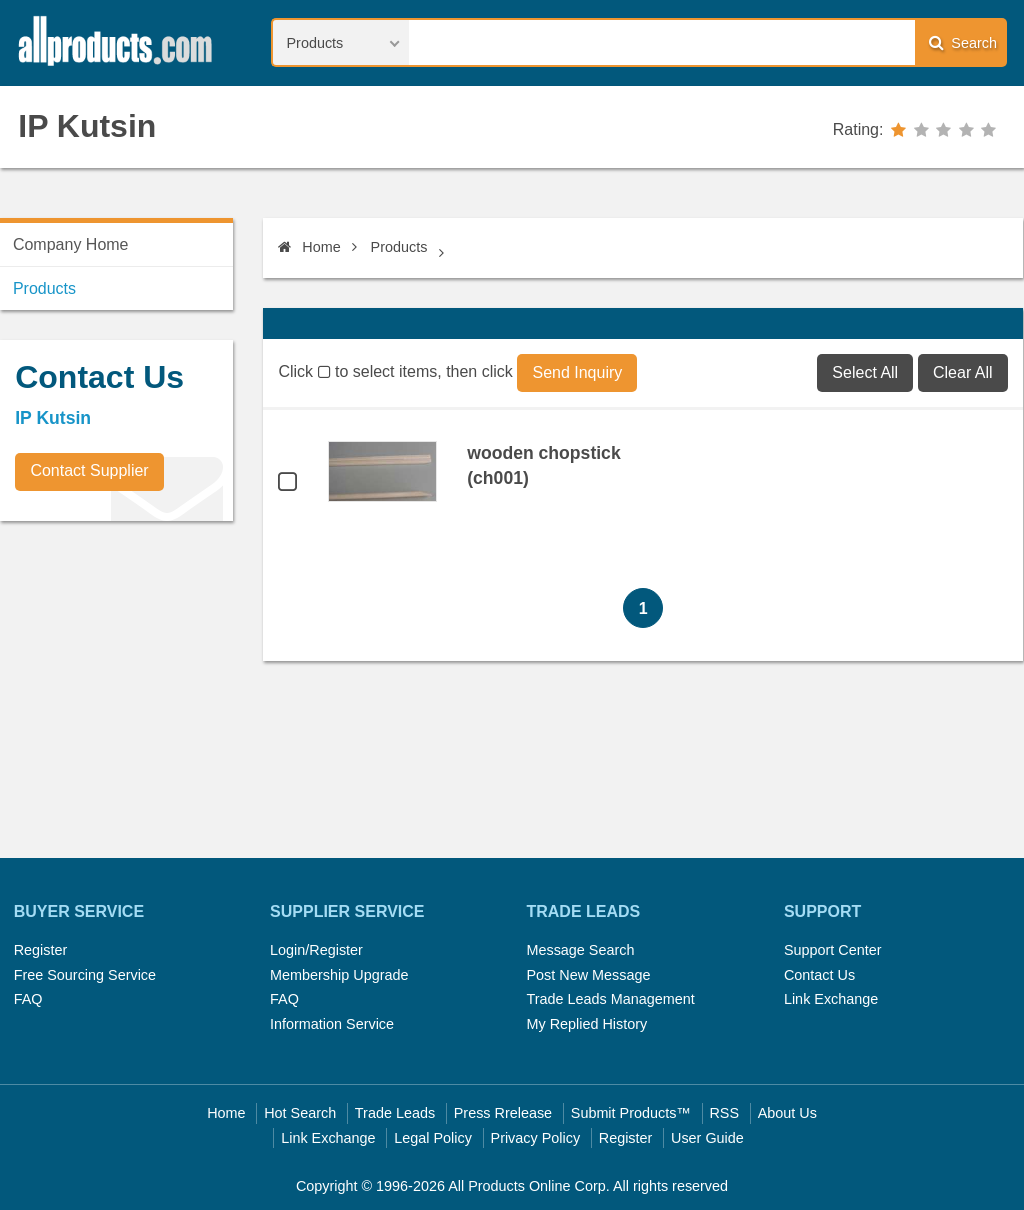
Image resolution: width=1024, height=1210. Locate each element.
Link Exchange (831, 999)
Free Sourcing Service (85, 975)
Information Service (332, 1024)
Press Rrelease (503, 1113)
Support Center (833, 950)
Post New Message (588, 975)
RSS (724, 1113)
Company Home (71, 244)
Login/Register (316, 950)
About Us (787, 1113)
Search (963, 42)
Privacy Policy (536, 1138)
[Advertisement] (150, 676)
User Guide (707, 1138)
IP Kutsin (87, 126)
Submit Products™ (631, 1113)
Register (41, 950)
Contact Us (819, 975)
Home (309, 247)
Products (399, 247)
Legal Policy (433, 1138)
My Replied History (586, 1024)
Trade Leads (395, 1113)
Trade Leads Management (610, 999)
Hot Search (300, 1113)
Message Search (580, 950)
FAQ (28, 999)
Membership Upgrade (339, 975)
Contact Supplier (89, 470)
